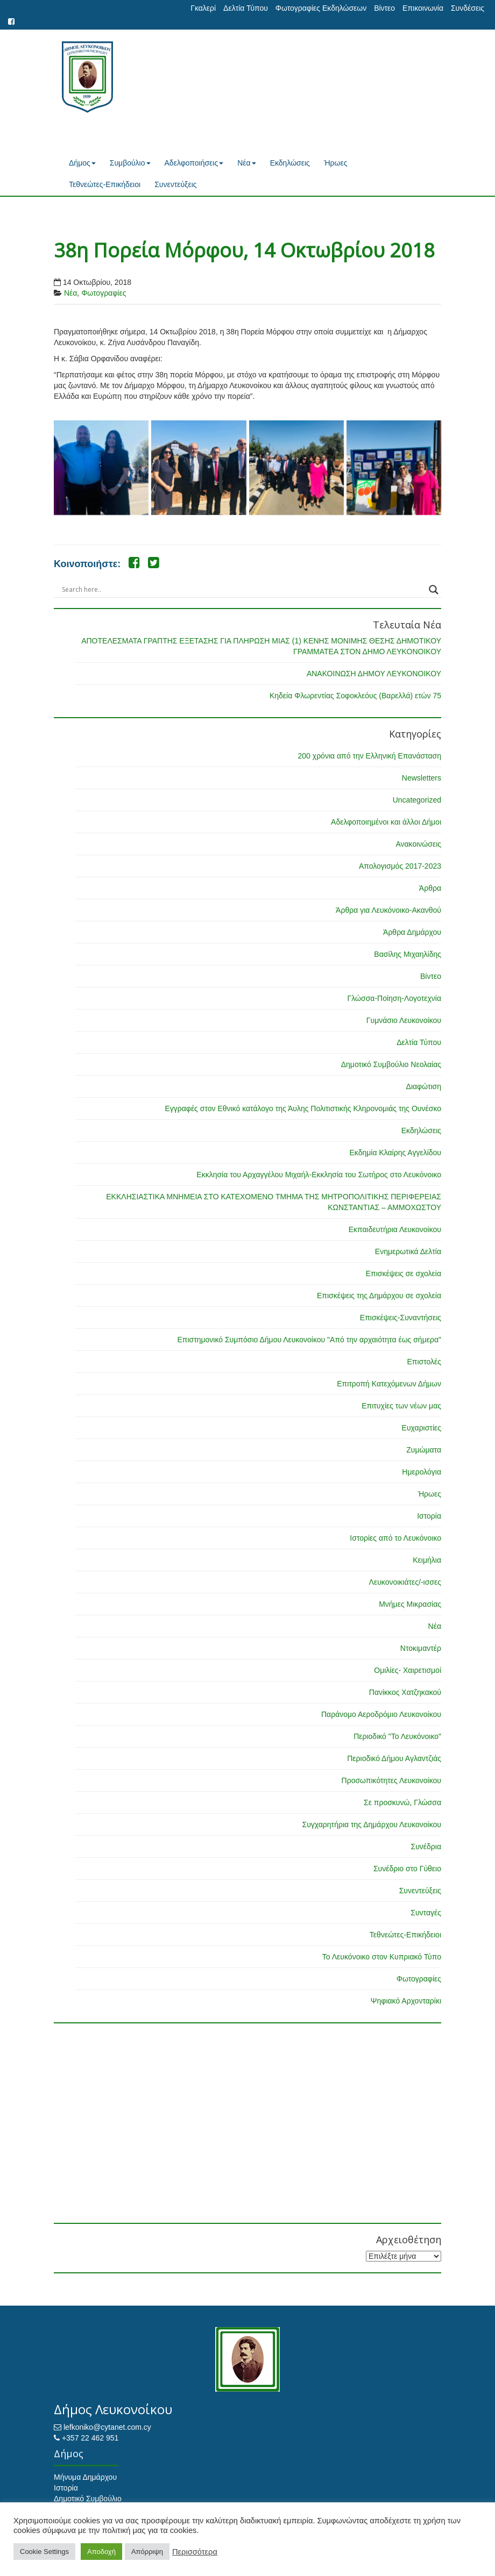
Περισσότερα (194, 2552)
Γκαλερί (203, 8)
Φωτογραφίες (103, 293)
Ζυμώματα (423, 1450)
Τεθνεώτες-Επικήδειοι (104, 184)
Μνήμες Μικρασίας (410, 1604)
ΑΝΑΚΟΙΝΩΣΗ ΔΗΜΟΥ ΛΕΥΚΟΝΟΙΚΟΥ (374, 673)
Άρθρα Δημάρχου (412, 932)
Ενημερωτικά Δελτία (408, 1251)
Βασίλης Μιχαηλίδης (407, 954)
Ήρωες (336, 163)
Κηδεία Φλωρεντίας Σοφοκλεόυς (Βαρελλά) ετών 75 (355, 695)
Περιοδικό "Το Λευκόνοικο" (397, 1736)
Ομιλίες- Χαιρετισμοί (407, 1670)
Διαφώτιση (423, 1086)
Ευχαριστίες (421, 1427)
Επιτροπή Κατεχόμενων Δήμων (389, 1383)
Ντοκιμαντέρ (420, 1648)
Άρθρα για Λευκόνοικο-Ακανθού (388, 910)
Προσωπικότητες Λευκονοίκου (391, 1780)
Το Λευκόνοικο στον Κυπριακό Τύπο (381, 1956)
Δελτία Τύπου (245, 8)
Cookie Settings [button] (44, 2552)
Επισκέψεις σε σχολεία (403, 1273)
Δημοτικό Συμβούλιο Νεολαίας (391, 1064)
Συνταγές (426, 1912)
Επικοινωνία (422, 8)
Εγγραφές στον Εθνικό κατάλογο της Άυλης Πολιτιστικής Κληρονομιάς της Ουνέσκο (303, 1108)
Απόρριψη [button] (147, 2552)
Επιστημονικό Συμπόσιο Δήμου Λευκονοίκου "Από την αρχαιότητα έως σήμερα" (309, 1339)
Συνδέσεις (467, 8)
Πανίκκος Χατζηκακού (405, 1692)
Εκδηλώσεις (290, 163)
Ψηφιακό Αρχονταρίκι (406, 2001)
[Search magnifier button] (433, 589)
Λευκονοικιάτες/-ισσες (405, 1582)
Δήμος (82, 163)
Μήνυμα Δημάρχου (85, 2477)
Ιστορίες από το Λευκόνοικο (395, 1538)
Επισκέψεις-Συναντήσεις (400, 1317)
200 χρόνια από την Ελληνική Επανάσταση (369, 756)
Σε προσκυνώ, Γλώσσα (402, 1802)
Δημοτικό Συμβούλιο (88, 2498)
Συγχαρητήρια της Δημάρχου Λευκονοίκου (371, 1824)
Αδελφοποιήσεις (194, 163)
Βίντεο (384, 8)
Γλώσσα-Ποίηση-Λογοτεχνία (394, 998)
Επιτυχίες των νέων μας (401, 1405)
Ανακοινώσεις (418, 844)
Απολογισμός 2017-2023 (400, 866)
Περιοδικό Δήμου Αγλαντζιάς (394, 1758)
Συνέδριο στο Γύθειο (407, 1868)
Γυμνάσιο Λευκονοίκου (403, 1020)
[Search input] (242, 589)
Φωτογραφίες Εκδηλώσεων (320, 8)
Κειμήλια (427, 1560)
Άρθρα (430, 888)
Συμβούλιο (130, 163)
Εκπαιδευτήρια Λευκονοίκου (395, 1229)
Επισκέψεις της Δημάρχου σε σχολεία (379, 1295)
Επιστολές (424, 1361)
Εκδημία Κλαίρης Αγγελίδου (395, 1152)
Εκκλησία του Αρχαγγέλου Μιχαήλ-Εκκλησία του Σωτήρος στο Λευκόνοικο (318, 1174)
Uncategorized (417, 800)
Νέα (246, 163)
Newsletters (421, 778)
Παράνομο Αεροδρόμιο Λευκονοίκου (381, 1714)
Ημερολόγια (421, 1472)
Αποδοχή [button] (101, 2552)
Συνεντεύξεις (175, 184)
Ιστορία (429, 1516)
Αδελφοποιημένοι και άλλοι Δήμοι (386, 822)
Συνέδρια (426, 1846)
